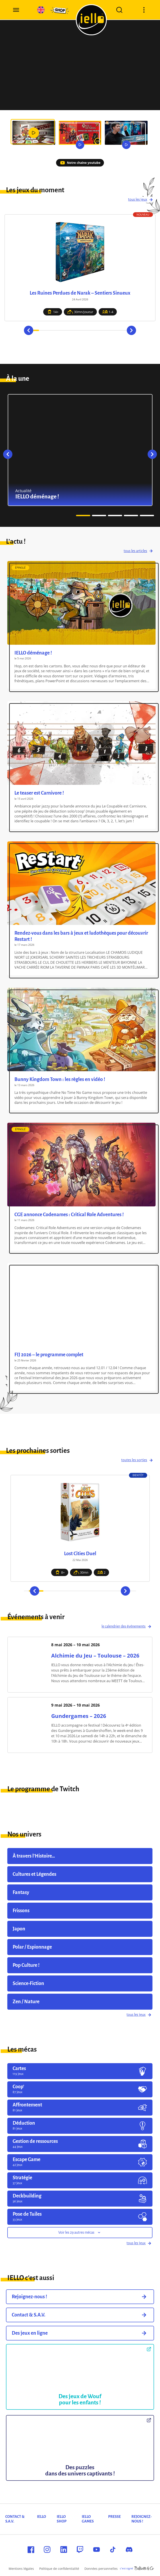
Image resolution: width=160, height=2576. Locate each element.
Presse (114, 2517)
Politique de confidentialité (59, 2568)
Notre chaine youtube (80, 162)
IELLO (41, 2517)
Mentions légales (21, 2568)
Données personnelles (101, 2568)
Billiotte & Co (144, 2568)
